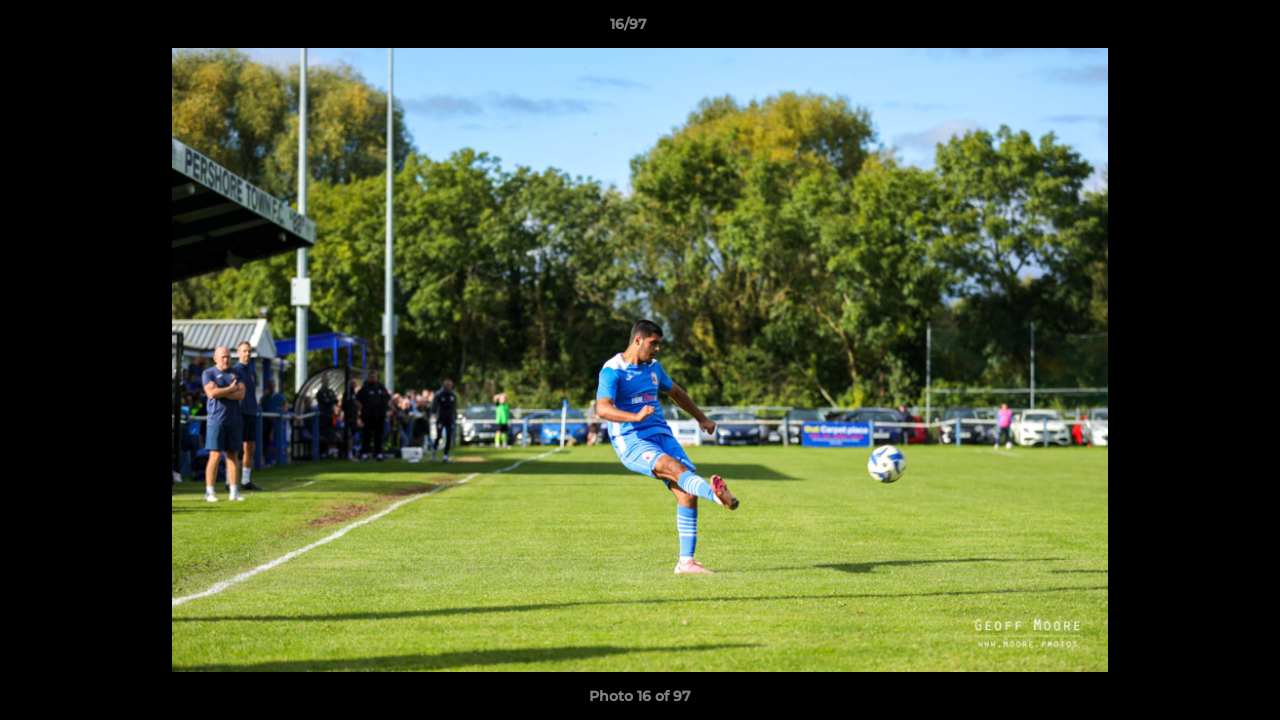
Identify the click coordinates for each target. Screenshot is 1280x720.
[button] (1196, 29)
